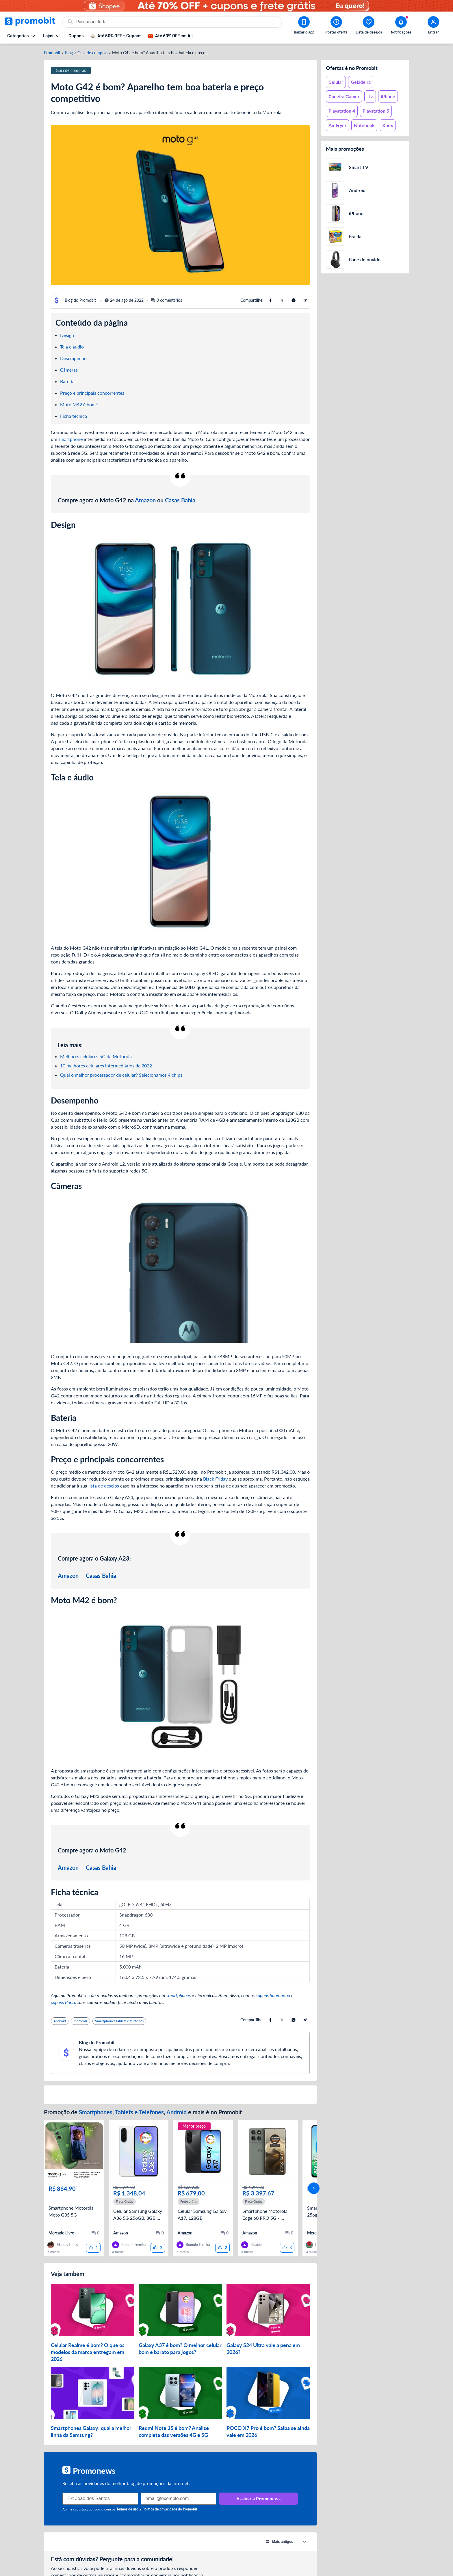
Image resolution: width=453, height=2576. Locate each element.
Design (67, 335)
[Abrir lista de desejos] (369, 26)
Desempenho (73, 358)
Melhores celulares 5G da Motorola (96, 1056)
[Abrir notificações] (401, 26)
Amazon (145, 500)
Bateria (67, 381)
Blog (69, 53)
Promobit (52, 53)
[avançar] (314, 2184)
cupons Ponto (63, 2002)
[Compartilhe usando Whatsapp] (293, 300)
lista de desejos (103, 1485)
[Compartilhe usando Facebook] (270, 300)
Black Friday (215, 1478)
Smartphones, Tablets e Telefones (121, 2112)
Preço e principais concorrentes (92, 393)
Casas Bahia (180, 500)
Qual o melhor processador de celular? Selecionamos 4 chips (121, 1075)
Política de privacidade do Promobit (169, 2500)
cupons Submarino (273, 1995)
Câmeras (69, 369)
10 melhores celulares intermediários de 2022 (106, 1065)
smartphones (178, 1995)
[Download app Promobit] (304, 26)
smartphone (70, 439)
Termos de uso (127, 2500)
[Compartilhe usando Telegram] (305, 300)
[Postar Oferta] (336, 26)
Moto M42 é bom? (79, 404)
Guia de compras (92, 53)
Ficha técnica (73, 416)
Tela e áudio (72, 346)
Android (176, 2112)
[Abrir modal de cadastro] (433, 26)
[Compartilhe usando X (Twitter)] (282, 300)
